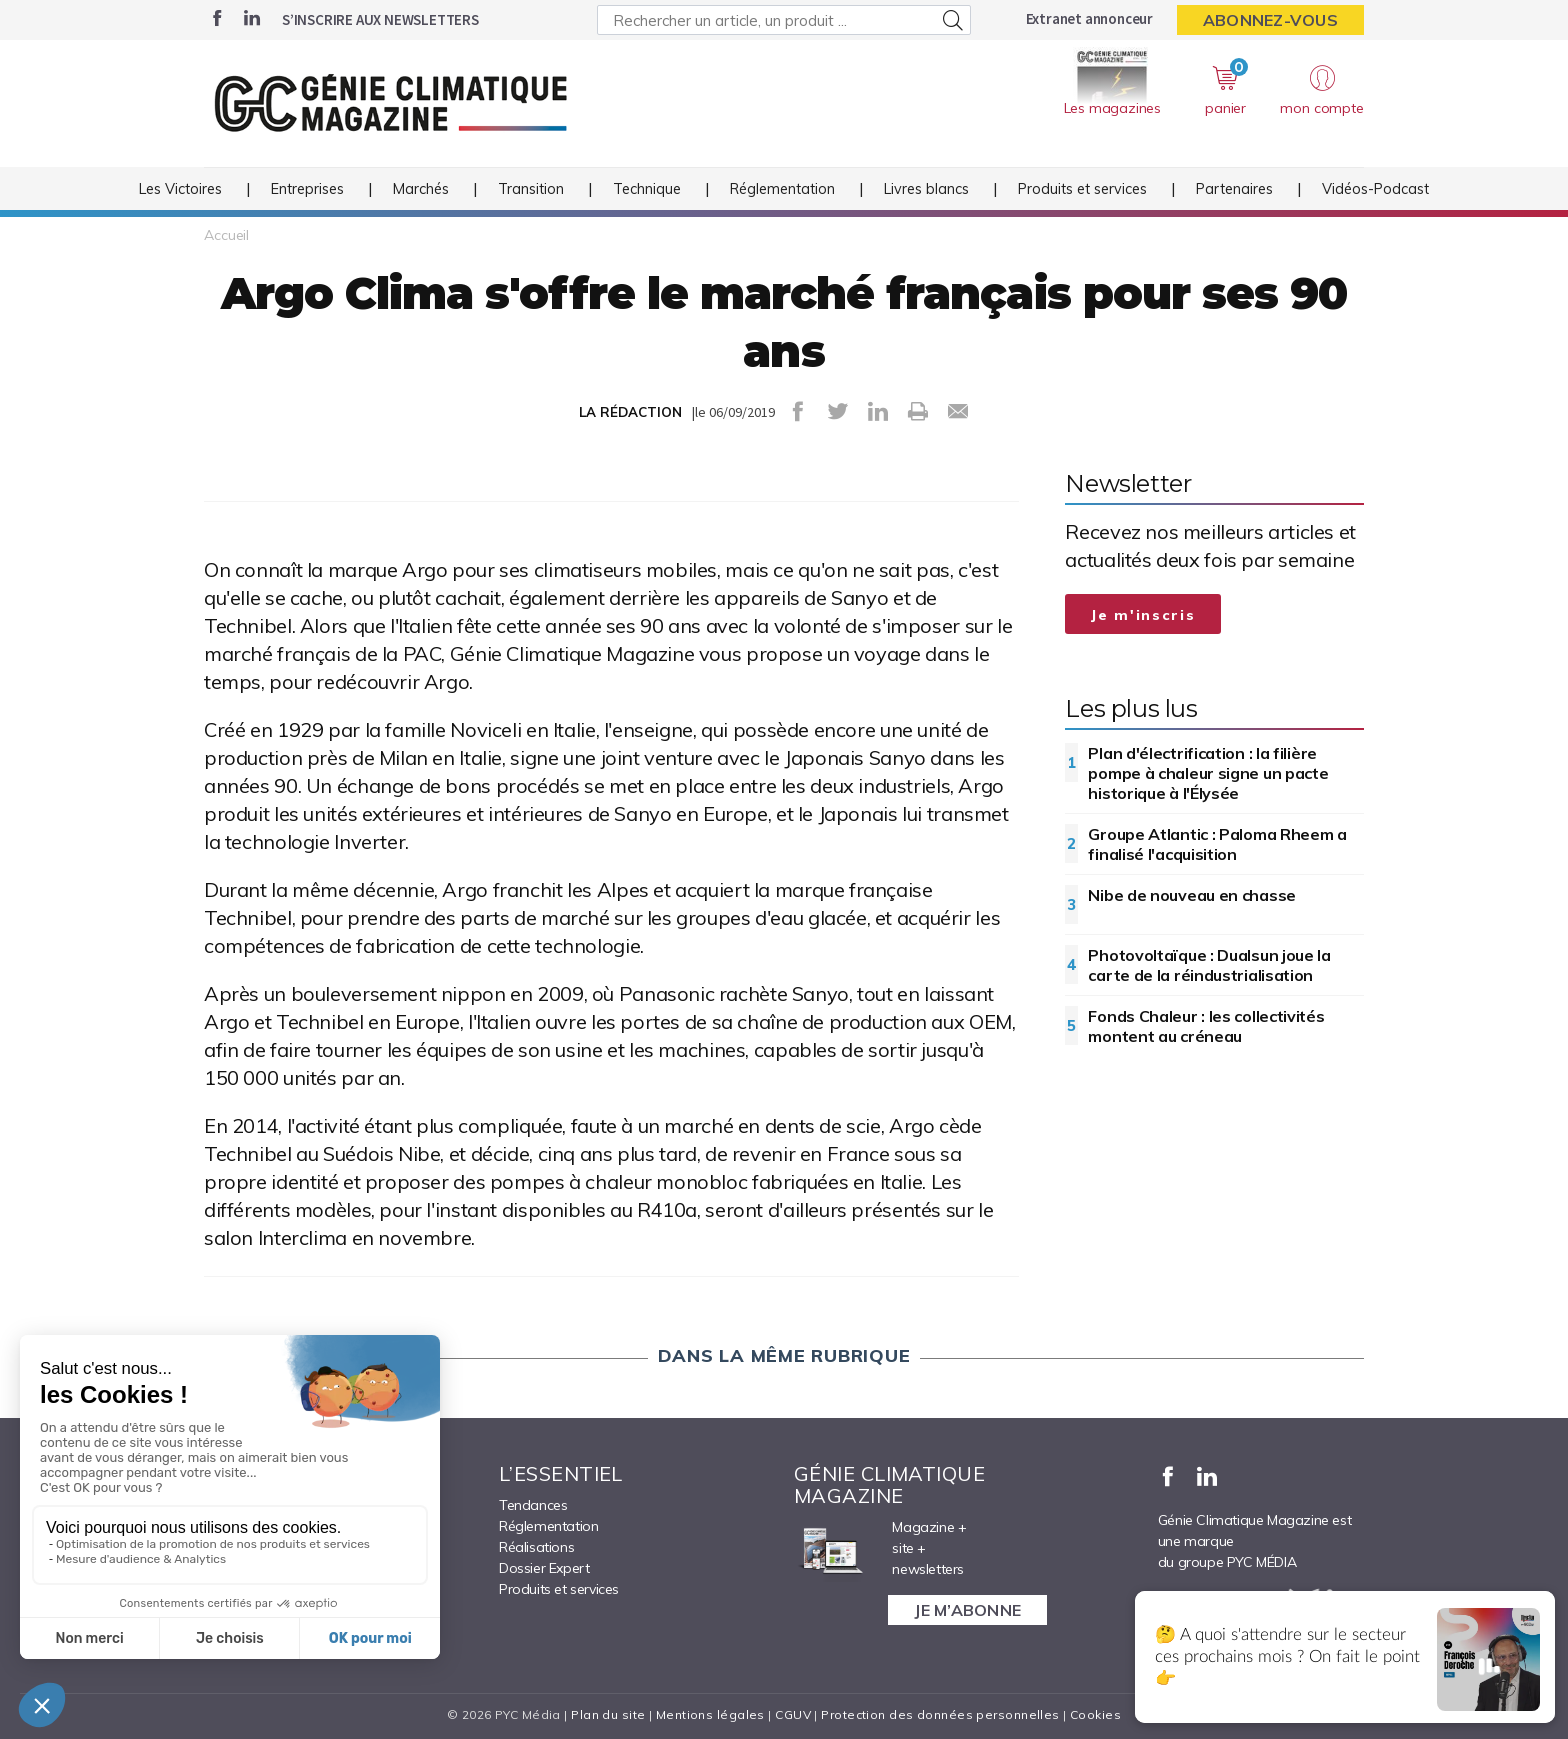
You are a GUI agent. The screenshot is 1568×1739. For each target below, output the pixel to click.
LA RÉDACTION (630, 412)
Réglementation (782, 189)
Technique (647, 189)
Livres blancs (926, 189)
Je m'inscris (1143, 615)
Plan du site (608, 1714)
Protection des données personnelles (940, 1714)
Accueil (226, 235)
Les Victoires (180, 189)
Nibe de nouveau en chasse (1192, 895)
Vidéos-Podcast (1375, 189)
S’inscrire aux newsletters (380, 19)
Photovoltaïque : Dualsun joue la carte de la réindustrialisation (1209, 965)
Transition (531, 189)
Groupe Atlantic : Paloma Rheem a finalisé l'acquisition (1217, 844)
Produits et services (1082, 189)
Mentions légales (710, 1714)
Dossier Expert (544, 1568)
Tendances (533, 1505)
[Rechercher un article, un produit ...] (783, 20)
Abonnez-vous (1270, 20)
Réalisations (536, 1547)
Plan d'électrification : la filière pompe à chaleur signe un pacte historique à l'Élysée (1208, 773)
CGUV (793, 1714)
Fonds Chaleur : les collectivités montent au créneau (1206, 1026)
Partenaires (1234, 189)
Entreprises (307, 189)
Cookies (1095, 1714)
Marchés (421, 189)
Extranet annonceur (1089, 18)
